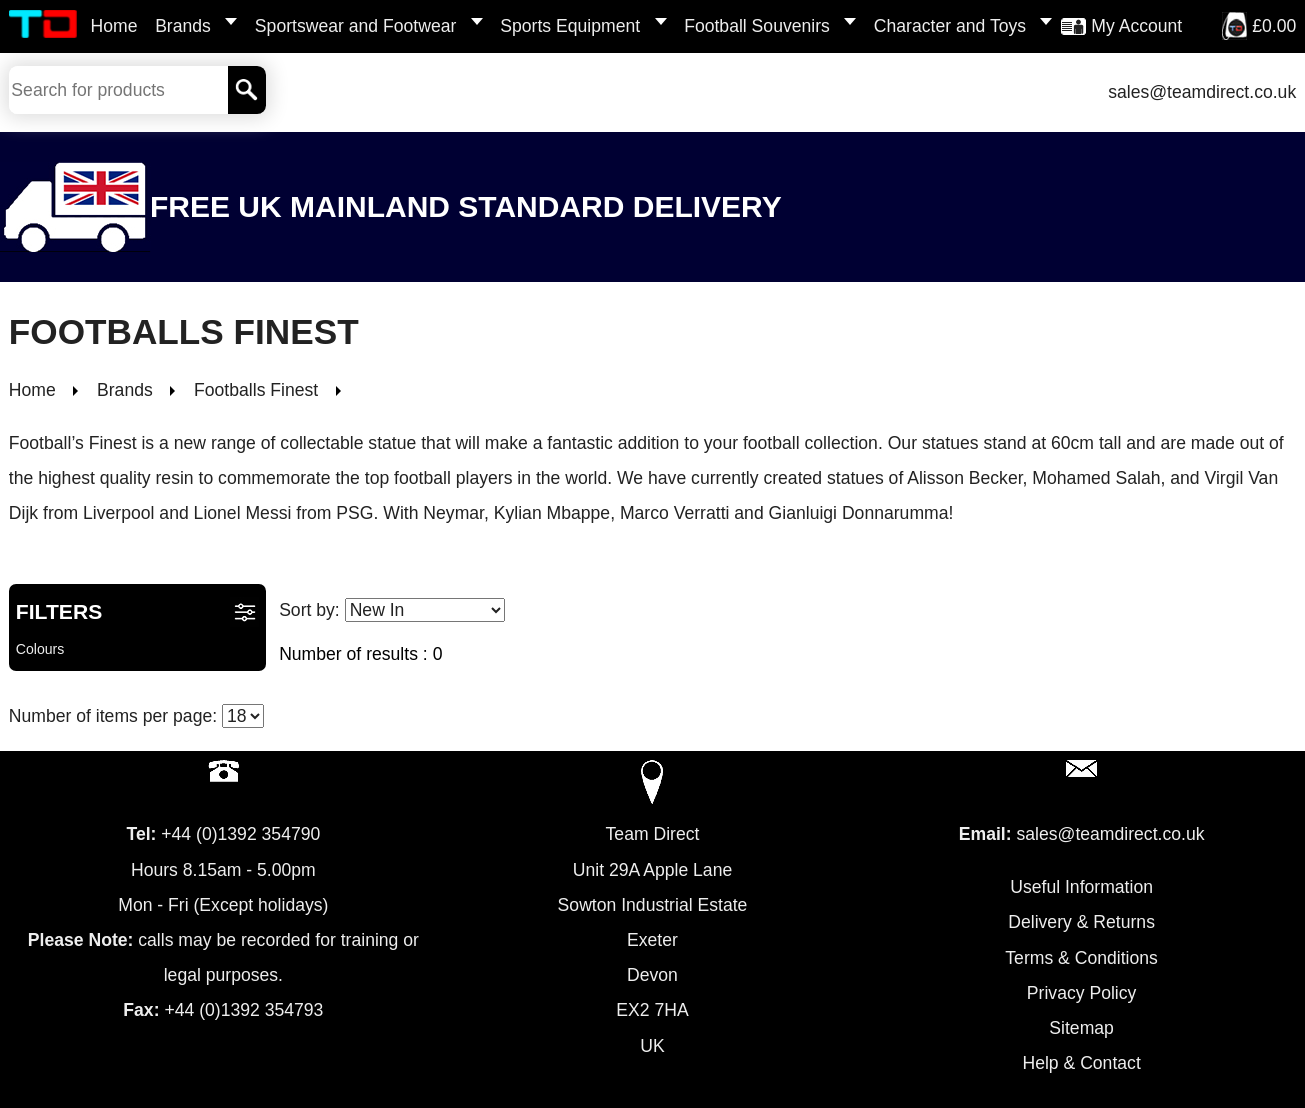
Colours (40, 649)
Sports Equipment (570, 26)
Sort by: (392, 610)
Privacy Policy (1082, 993)
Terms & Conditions (1081, 958)
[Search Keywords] (118, 90)
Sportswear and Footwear (355, 26)
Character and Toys (950, 26)
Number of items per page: (136, 716)
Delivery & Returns (1081, 922)
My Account (1136, 26)
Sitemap (1081, 1028)
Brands (183, 26)
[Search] (247, 90)
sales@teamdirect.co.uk (1202, 92)
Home (114, 26)
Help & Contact (1081, 1063)
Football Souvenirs (757, 26)
